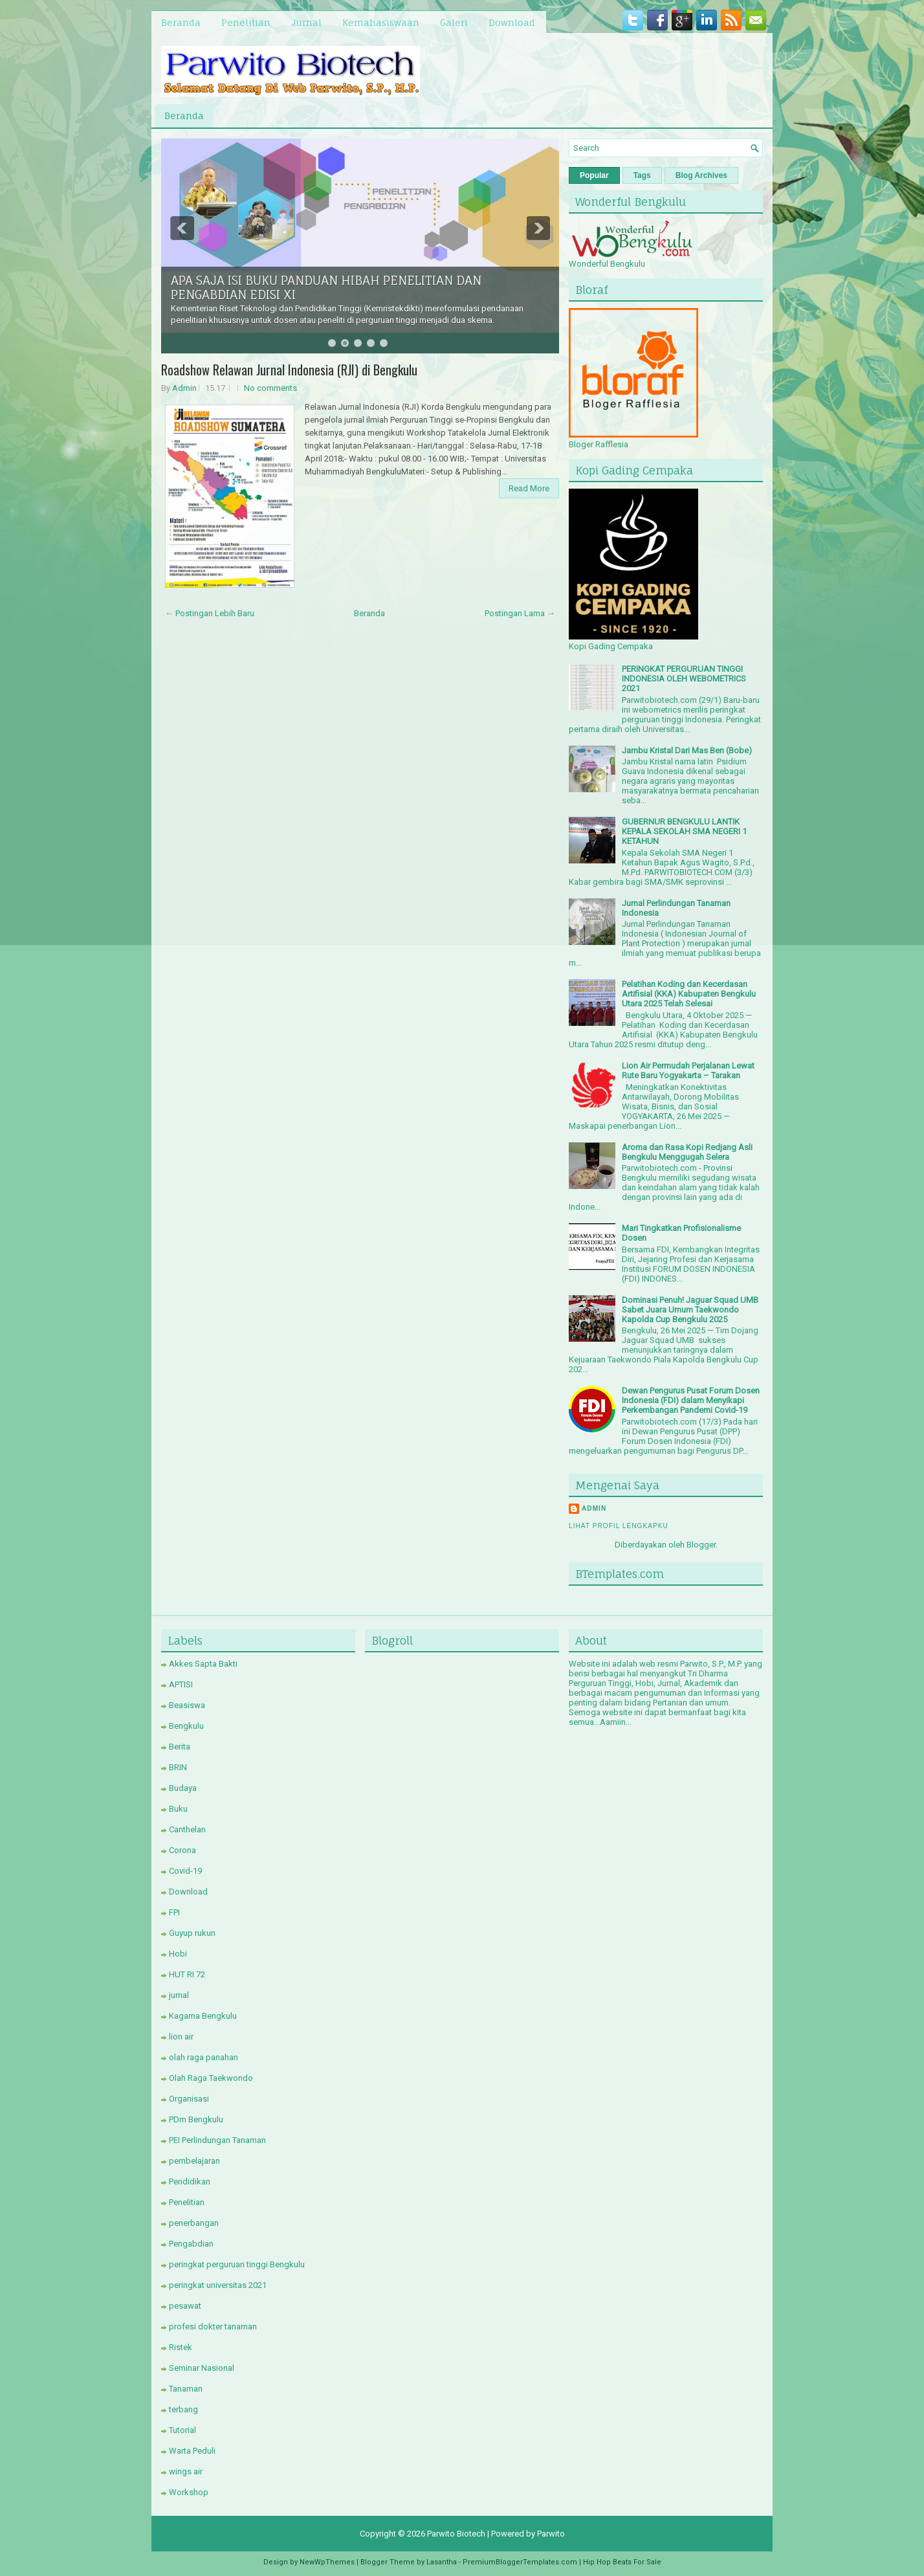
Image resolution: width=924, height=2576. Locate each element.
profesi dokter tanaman (213, 2326)
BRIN (178, 1767)
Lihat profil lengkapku (618, 1525)
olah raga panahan (203, 2057)
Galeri (454, 22)
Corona (182, 1850)
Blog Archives (701, 175)
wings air (186, 2471)
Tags (642, 175)
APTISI (181, 1684)
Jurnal (306, 22)
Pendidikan (189, 2181)
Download (512, 22)
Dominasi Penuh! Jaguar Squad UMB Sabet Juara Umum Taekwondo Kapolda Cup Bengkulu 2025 (690, 1309)
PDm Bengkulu (196, 2119)
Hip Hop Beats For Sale (622, 2562)
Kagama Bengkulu (203, 2016)
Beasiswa (187, 1705)
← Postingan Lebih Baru (209, 613)
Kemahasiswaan (380, 22)
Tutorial (182, 2430)
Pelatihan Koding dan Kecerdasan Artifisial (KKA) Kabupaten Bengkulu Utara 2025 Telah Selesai (689, 993)
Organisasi (189, 2099)
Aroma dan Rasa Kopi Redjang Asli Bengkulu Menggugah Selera (687, 1152)
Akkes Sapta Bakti (203, 1664)
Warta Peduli (192, 2451)
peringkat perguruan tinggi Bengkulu (237, 2264)
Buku (178, 1809)
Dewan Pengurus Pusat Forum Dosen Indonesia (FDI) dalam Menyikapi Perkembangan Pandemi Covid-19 (691, 1400)
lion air (181, 2036)
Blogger (701, 1544)
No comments (270, 388)
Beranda (181, 22)
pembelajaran (194, 2161)
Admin (184, 388)
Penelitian (245, 22)
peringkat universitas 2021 (218, 2285)
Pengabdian (191, 2243)
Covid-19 (185, 1871)
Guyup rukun (192, 1933)
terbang (183, 2409)
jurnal (179, 1995)
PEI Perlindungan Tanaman (217, 2140)
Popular (594, 175)
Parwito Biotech (456, 2533)
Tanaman (186, 2388)
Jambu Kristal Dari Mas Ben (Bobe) (687, 750)
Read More (529, 488)
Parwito (551, 2533)
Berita (179, 1746)
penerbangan (194, 2223)
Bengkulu (186, 1726)
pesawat (185, 2306)
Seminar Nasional (201, 2368)
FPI (174, 1912)
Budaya (183, 1788)
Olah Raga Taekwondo (211, 2078)
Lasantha (441, 2562)
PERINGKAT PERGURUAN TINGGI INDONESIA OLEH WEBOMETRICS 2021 (684, 678)
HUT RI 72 (187, 1974)
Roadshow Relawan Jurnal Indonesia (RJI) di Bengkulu (289, 369)
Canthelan (187, 1829)
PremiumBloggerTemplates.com (520, 2562)
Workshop (188, 2492)
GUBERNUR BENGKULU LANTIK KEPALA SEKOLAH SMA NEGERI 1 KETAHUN (684, 831)
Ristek (180, 2347)
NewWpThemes (327, 2562)
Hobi (178, 1954)
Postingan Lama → (520, 613)
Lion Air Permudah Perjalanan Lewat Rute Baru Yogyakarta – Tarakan (688, 1070)
